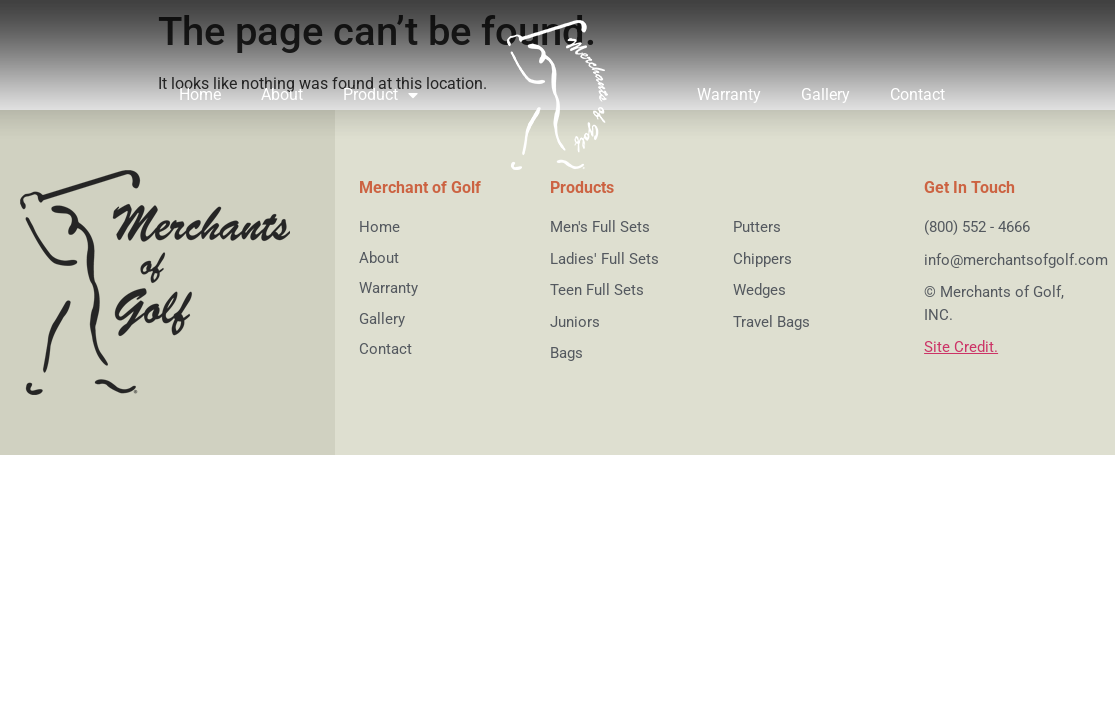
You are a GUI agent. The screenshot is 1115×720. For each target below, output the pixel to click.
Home (200, 94)
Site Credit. (961, 347)
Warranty (729, 94)
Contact (917, 94)
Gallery (825, 94)
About (282, 94)
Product (380, 95)
